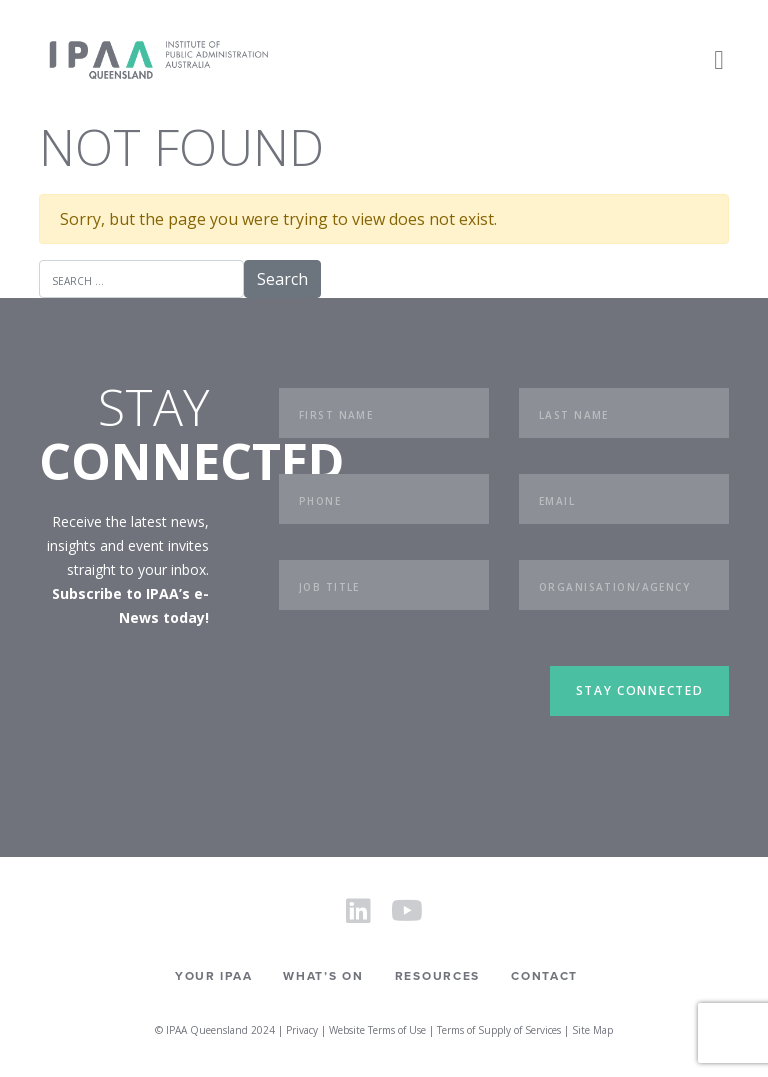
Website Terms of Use (377, 1030)
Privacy (302, 1030)
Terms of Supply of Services (499, 1030)
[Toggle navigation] (719, 60)
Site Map (592, 1030)
